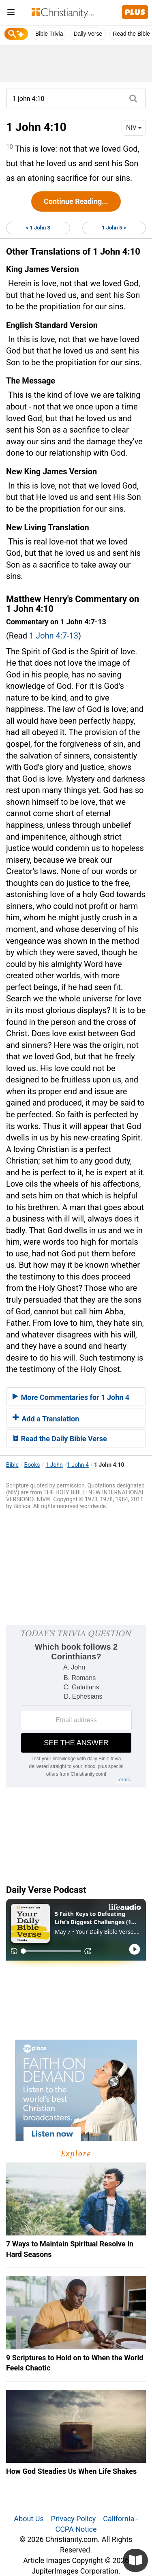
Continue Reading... (76, 201)
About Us (28, 2518)
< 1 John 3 (38, 228)
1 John (54, 1465)
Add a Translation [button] (46, 1418)
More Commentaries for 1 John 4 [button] (71, 1397)
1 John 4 (78, 1465)
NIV (133, 127)
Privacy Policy (73, 2518)
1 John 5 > (114, 228)
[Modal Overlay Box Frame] (76, 1706)
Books (32, 1465)
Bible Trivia (49, 33)
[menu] (11, 13)
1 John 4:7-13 (53, 636)
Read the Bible (131, 33)
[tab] (76, 1397)
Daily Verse (87, 33)
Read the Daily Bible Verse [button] (60, 1438)
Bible (12, 1465)
